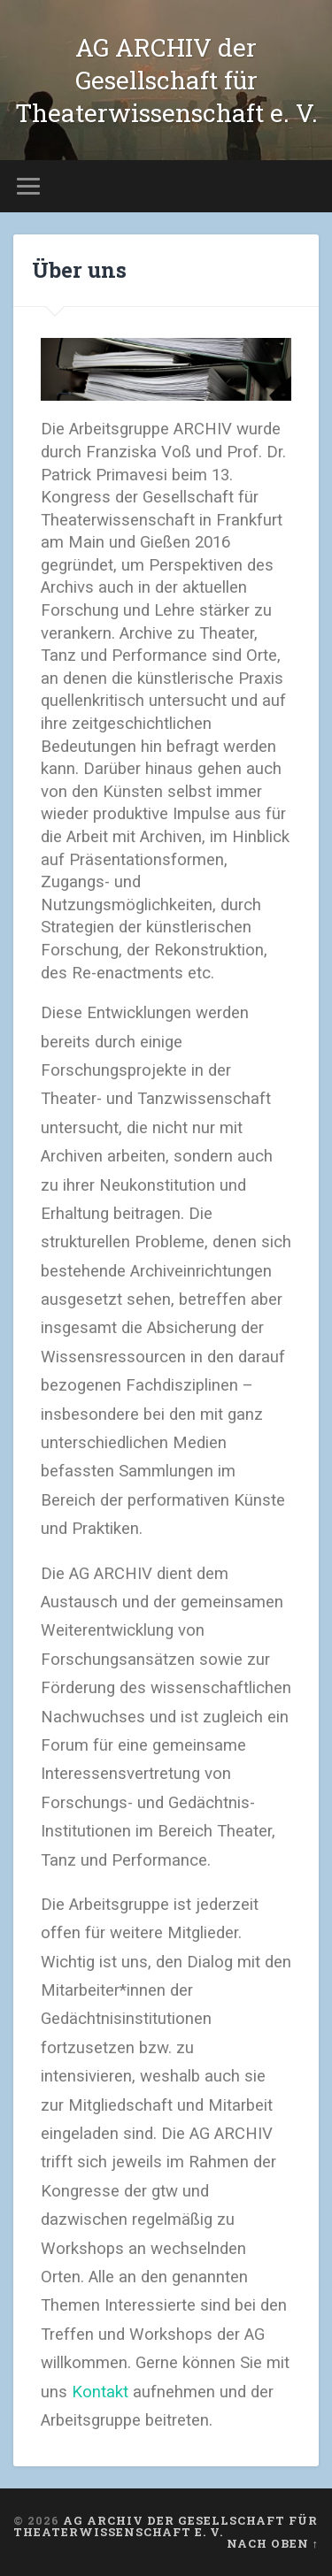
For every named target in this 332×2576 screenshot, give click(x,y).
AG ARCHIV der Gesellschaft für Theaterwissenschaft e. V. (166, 80)
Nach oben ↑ (273, 2543)
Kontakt (100, 2392)
